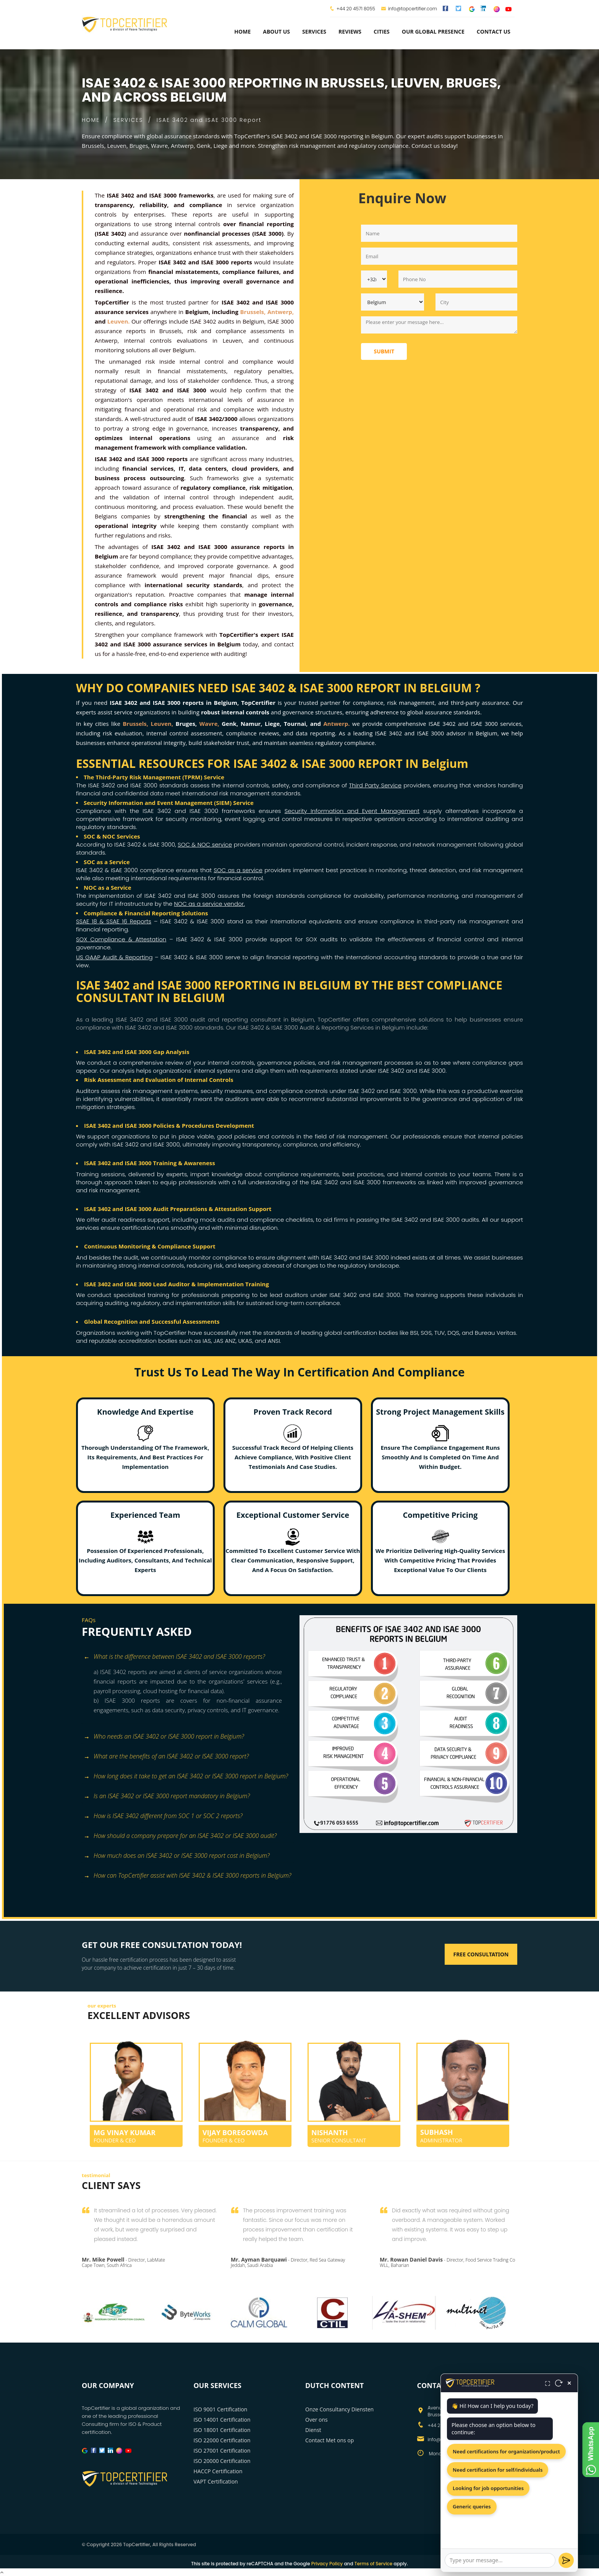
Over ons (316, 2419)
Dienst (313, 2430)
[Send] (566, 2560)
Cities (382, 31)
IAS (206, 1341)
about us (276, 31)
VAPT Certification (216, 2481)
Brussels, (253, 312)
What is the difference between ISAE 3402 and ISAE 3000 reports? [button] (174, 1657)
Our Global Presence (433, 31)
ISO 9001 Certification (221, 2409)
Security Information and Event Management (352, 811)
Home (242, 31)
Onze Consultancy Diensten (339, 2409)
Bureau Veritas (495, 1333)
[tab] (188, 1657)
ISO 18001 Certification (222, 2430)
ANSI (274, 1341)
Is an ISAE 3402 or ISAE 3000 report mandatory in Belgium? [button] (167, 1796)
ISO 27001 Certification (222, 2450)
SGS (426, 1333)
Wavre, (209, 723)
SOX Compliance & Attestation (121, 939)
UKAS (245, 1341)
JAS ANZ (225, 1341)
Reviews (349, 31)
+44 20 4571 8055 (356, 8)
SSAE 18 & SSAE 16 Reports (113, 921)
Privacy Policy (327, 2563)
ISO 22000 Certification (222, 2440)
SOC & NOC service (205, 844)
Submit (384, 351)
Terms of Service (373, 2563)
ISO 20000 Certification (222, 2460)
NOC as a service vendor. (209, 904)
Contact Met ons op (329, 2440)
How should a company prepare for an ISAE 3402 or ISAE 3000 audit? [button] (180, 1836)
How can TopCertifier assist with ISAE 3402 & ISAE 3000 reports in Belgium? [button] (187, 1875)
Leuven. (118, 321)
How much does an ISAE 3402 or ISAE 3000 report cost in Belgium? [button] (177, 1856)
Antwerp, (280, 312)
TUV (439, 1333)
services (314, 31)
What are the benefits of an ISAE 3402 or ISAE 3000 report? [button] (166, 1756)
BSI (414, 1333)
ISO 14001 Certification (222, 2419)
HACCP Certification (218, 2471)
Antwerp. (336, 723)
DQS (453, 1333)
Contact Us (493, 31)
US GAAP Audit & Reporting (114, 957)
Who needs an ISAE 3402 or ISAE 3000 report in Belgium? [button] (164, 1736)
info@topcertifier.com (409, 8)
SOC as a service (238, 870)
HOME (91, 120)
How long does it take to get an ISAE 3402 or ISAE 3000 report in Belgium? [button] (186, 1776)
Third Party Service (375, 785)
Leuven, (162, 723)
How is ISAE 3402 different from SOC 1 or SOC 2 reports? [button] (163, 1816)
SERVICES (128, 120)
